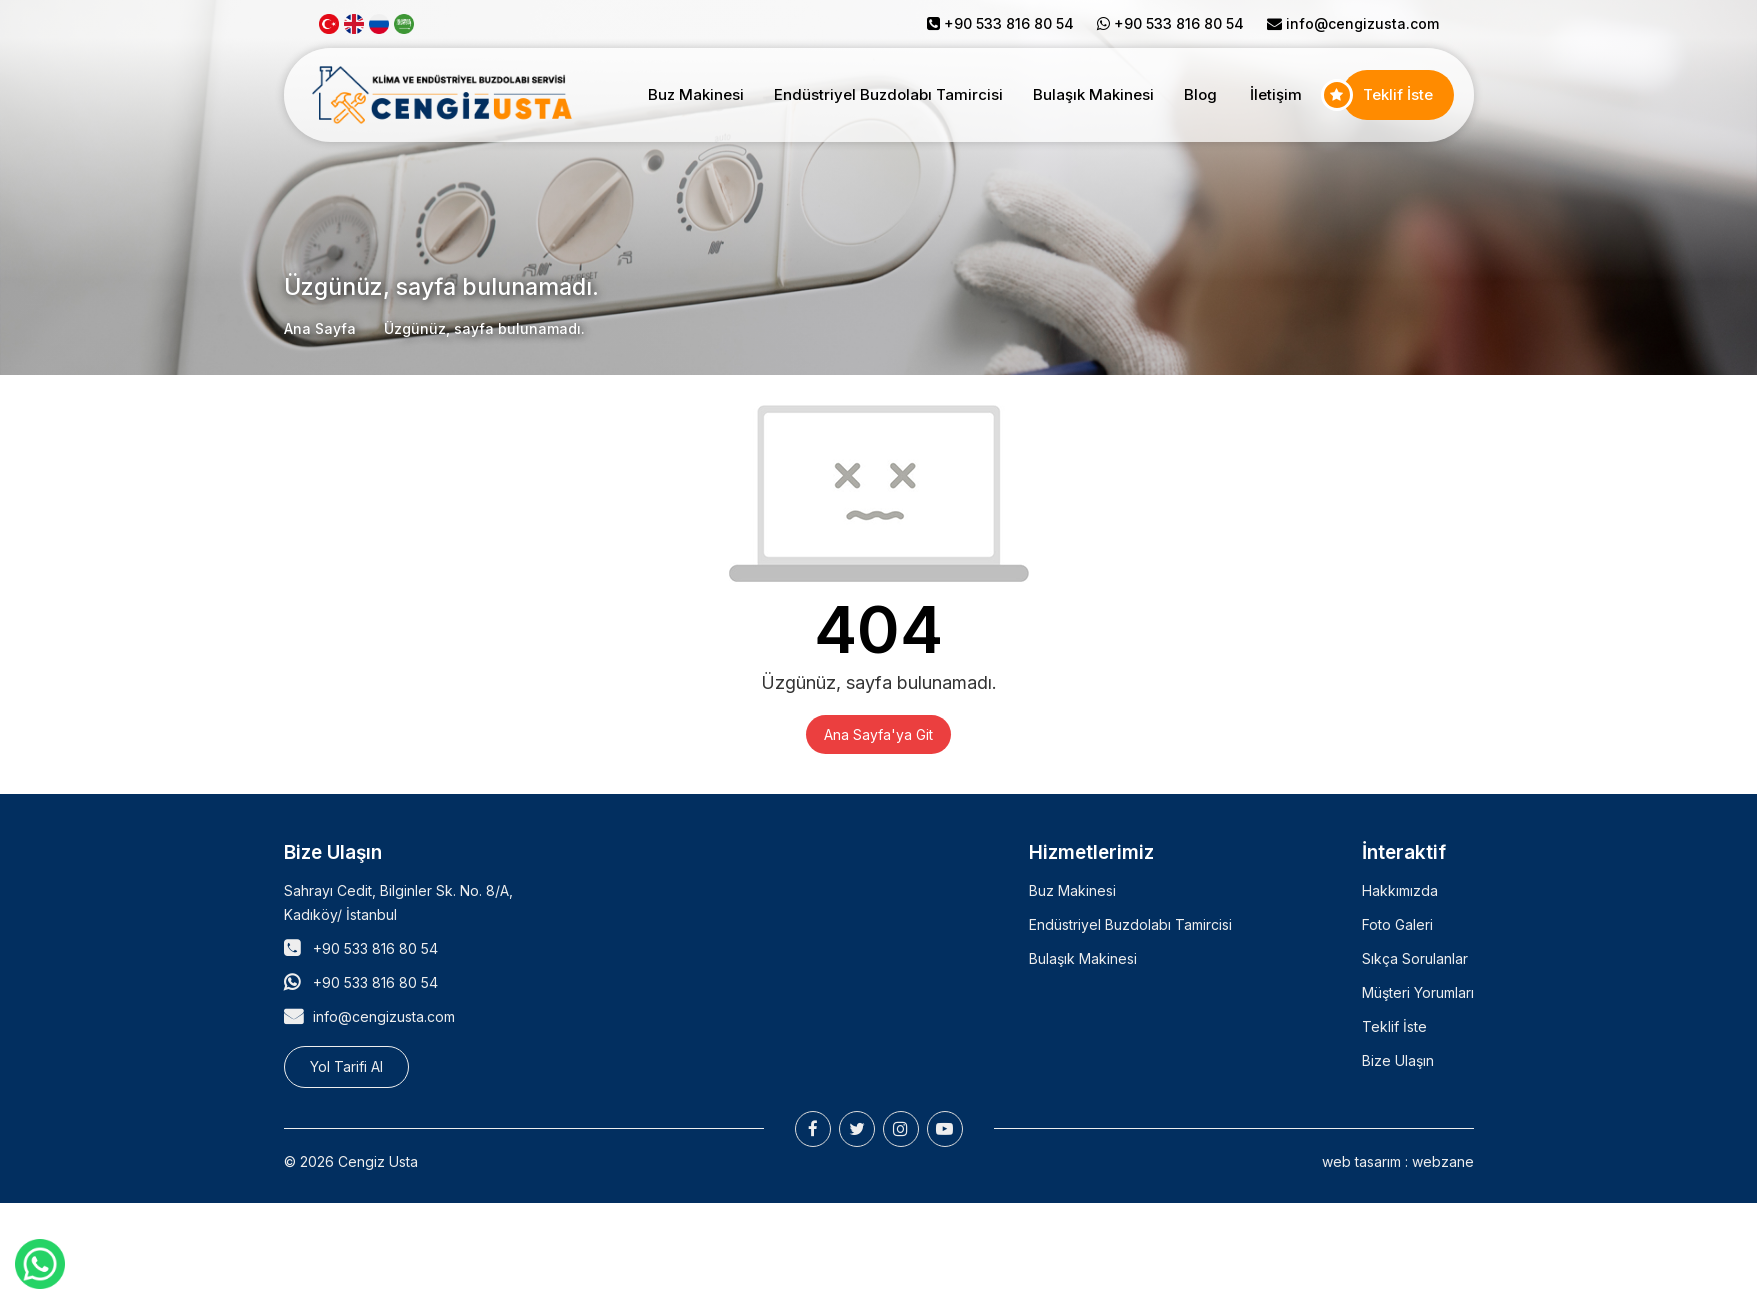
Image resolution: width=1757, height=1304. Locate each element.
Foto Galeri (1397, 924)
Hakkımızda (1400, 890)
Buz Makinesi (696, 94)
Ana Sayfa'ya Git (878, 734)
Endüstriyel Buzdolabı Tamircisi (888, 94)
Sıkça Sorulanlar (1415, 958)
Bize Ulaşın (1398, 1060)
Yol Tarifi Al (346, 1066)
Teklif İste (1398, 94)
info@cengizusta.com (1362, 23)
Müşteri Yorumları (1418, 992)
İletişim (1276, 94)
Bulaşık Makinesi (1093, 94)
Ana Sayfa (320, 328)
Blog (1200, 94)
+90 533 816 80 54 (375, 948)
